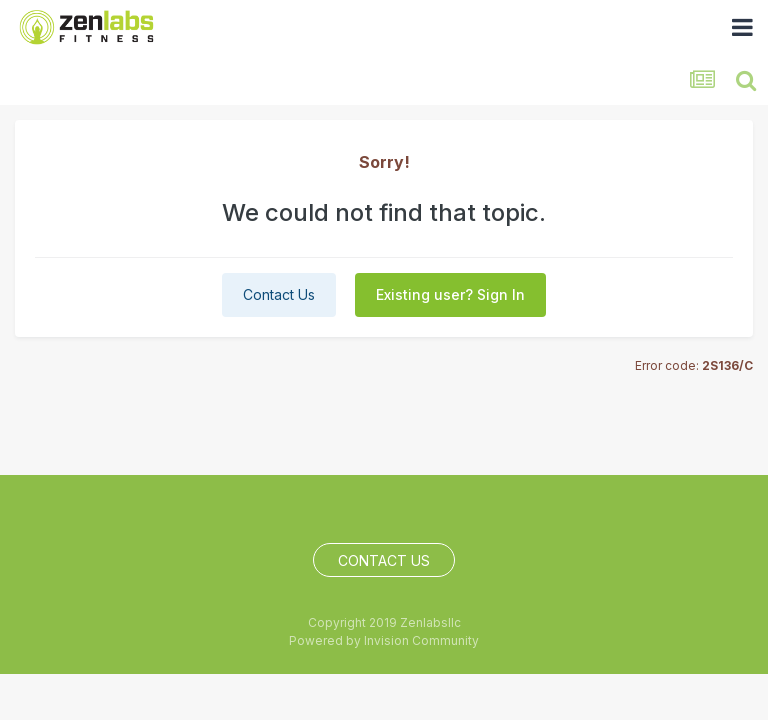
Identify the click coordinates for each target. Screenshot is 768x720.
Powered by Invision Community (384, 640)
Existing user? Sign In (450, 294)
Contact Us (279, 294)
